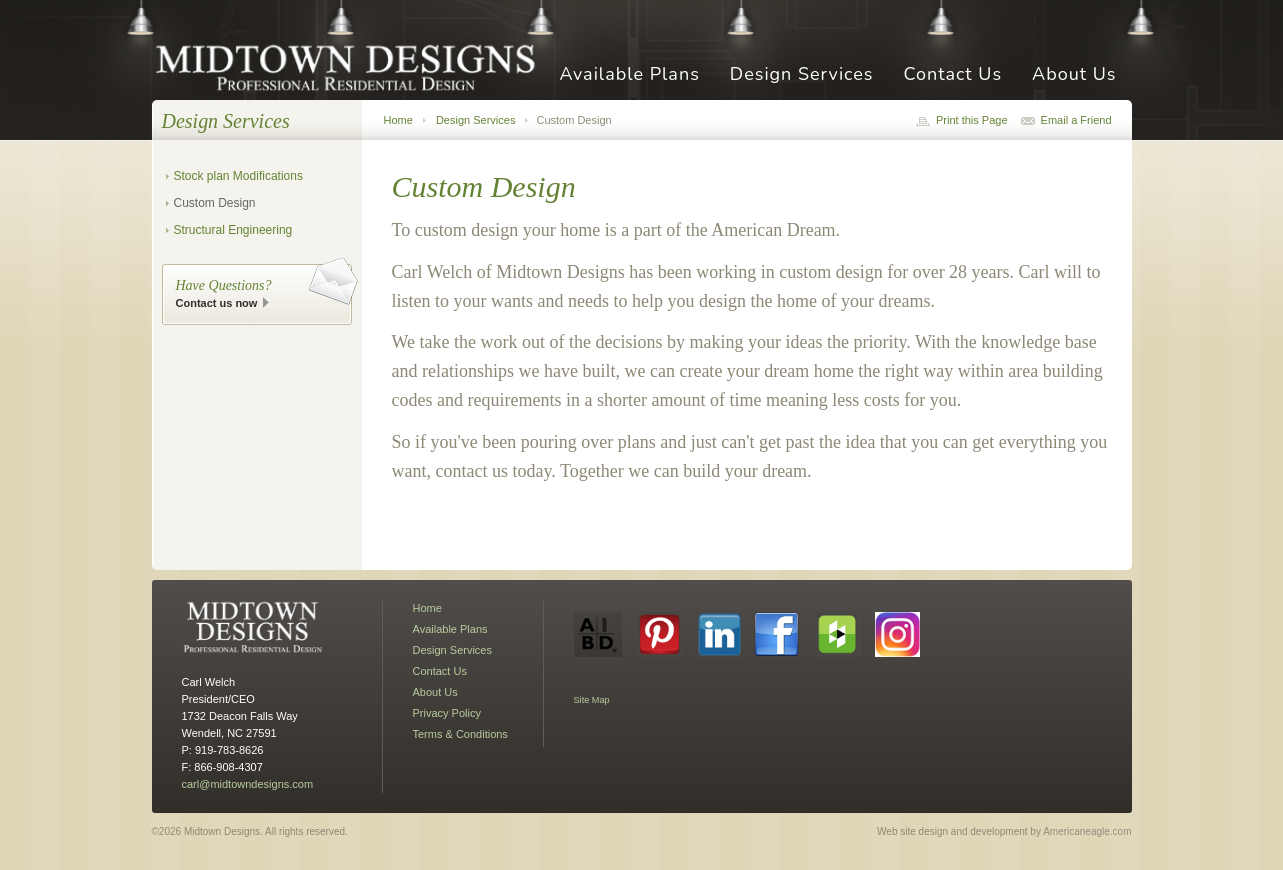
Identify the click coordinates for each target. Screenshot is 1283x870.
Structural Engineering (233, 230)
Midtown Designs (352, 66)
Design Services (802, 75)
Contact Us (952, 75)
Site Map (592, 700)
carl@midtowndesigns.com (248, 784)
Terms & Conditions (460, 734)
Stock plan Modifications (238, 176)
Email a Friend (1076, 120)
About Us (1074, 75)
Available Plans (629, 75)
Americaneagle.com (1087, 831)
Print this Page (972, 120)
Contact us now (217, 303)
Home (398, 120)
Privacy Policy (447, 713)
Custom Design (215, 203)
